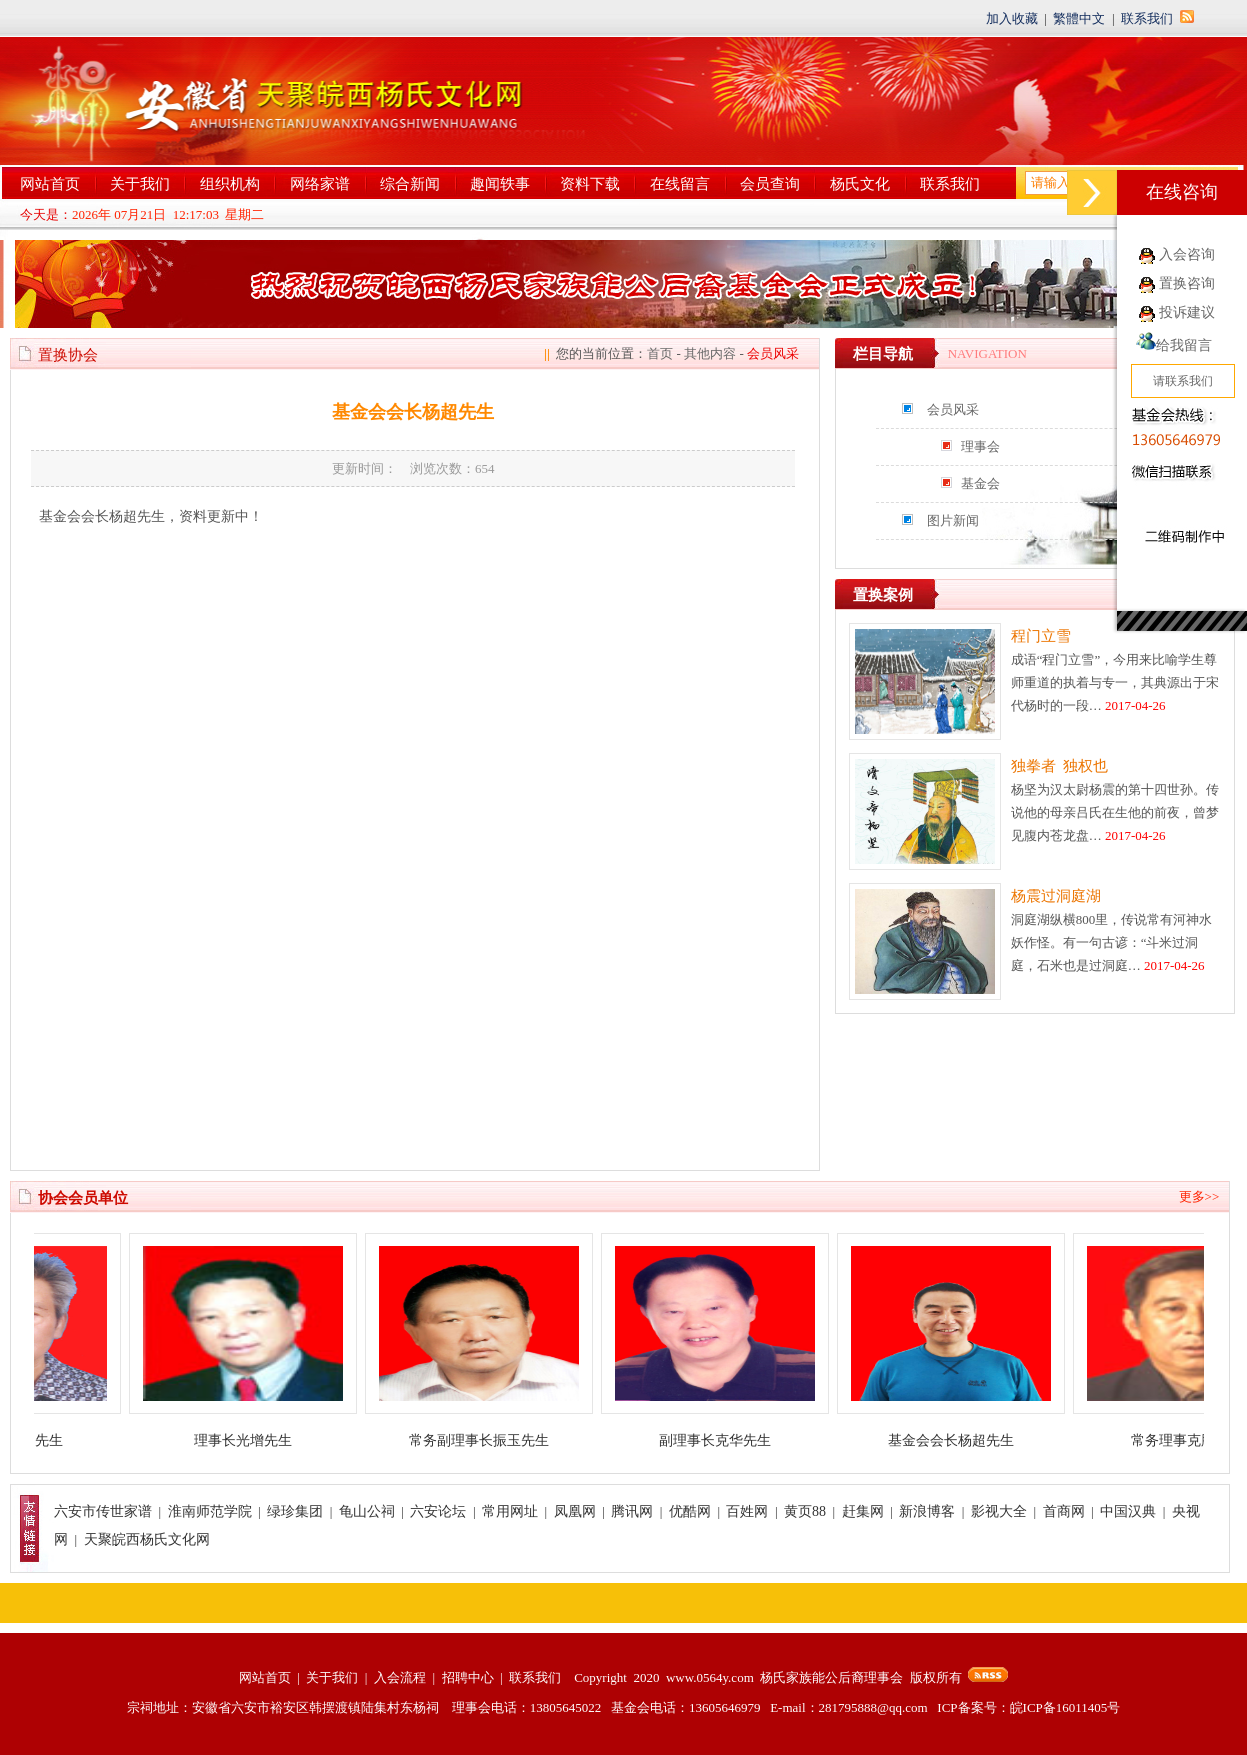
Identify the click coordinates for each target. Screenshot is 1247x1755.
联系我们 (1147, 18)
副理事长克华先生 (726, 1440)
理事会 (980, 446)
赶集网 (863, 1511)
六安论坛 (438, 1511)
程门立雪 (1041, 636)
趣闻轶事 (500, 184)
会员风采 (953, 409)
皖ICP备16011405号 (1065, 1707)
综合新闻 (410, 184)
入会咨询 (1187, 254)
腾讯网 (632, 1511)
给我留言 (1174, 345)
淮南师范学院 (210, 1511)
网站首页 (50, 184)
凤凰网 (575, 1511)
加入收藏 (1012, 18)
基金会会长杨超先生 (962, 1440)
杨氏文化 (860, 184)
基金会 (980, 483)
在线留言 (680, 184)
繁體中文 (1079, 18)
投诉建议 (1187, 312)
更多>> (1199, 1196)
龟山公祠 (367, 1511)
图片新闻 (953, 520)
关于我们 (140, 184)
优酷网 (690, 1511)
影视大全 (999, 1511)
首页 (660, 353)
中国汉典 (1128, 1511)
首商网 (1064, 1511)
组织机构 (230, 184)
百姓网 (747, 1511)
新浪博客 (927, 1511)
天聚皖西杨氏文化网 (147, 1539)
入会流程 (400, 1677)
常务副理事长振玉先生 (490, 1440)
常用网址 (510, 1511)
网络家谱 (320, 184)
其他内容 (710, 353)
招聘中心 (468, 1677)
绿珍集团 (295, 1511)
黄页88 (805, 1511)
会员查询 (770, 184)
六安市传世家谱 (103, 1511)
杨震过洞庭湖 (1056, 896)
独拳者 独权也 (1060, 766)
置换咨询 (1187, 283)
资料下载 (590, 184)
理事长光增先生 (254, 1440)
